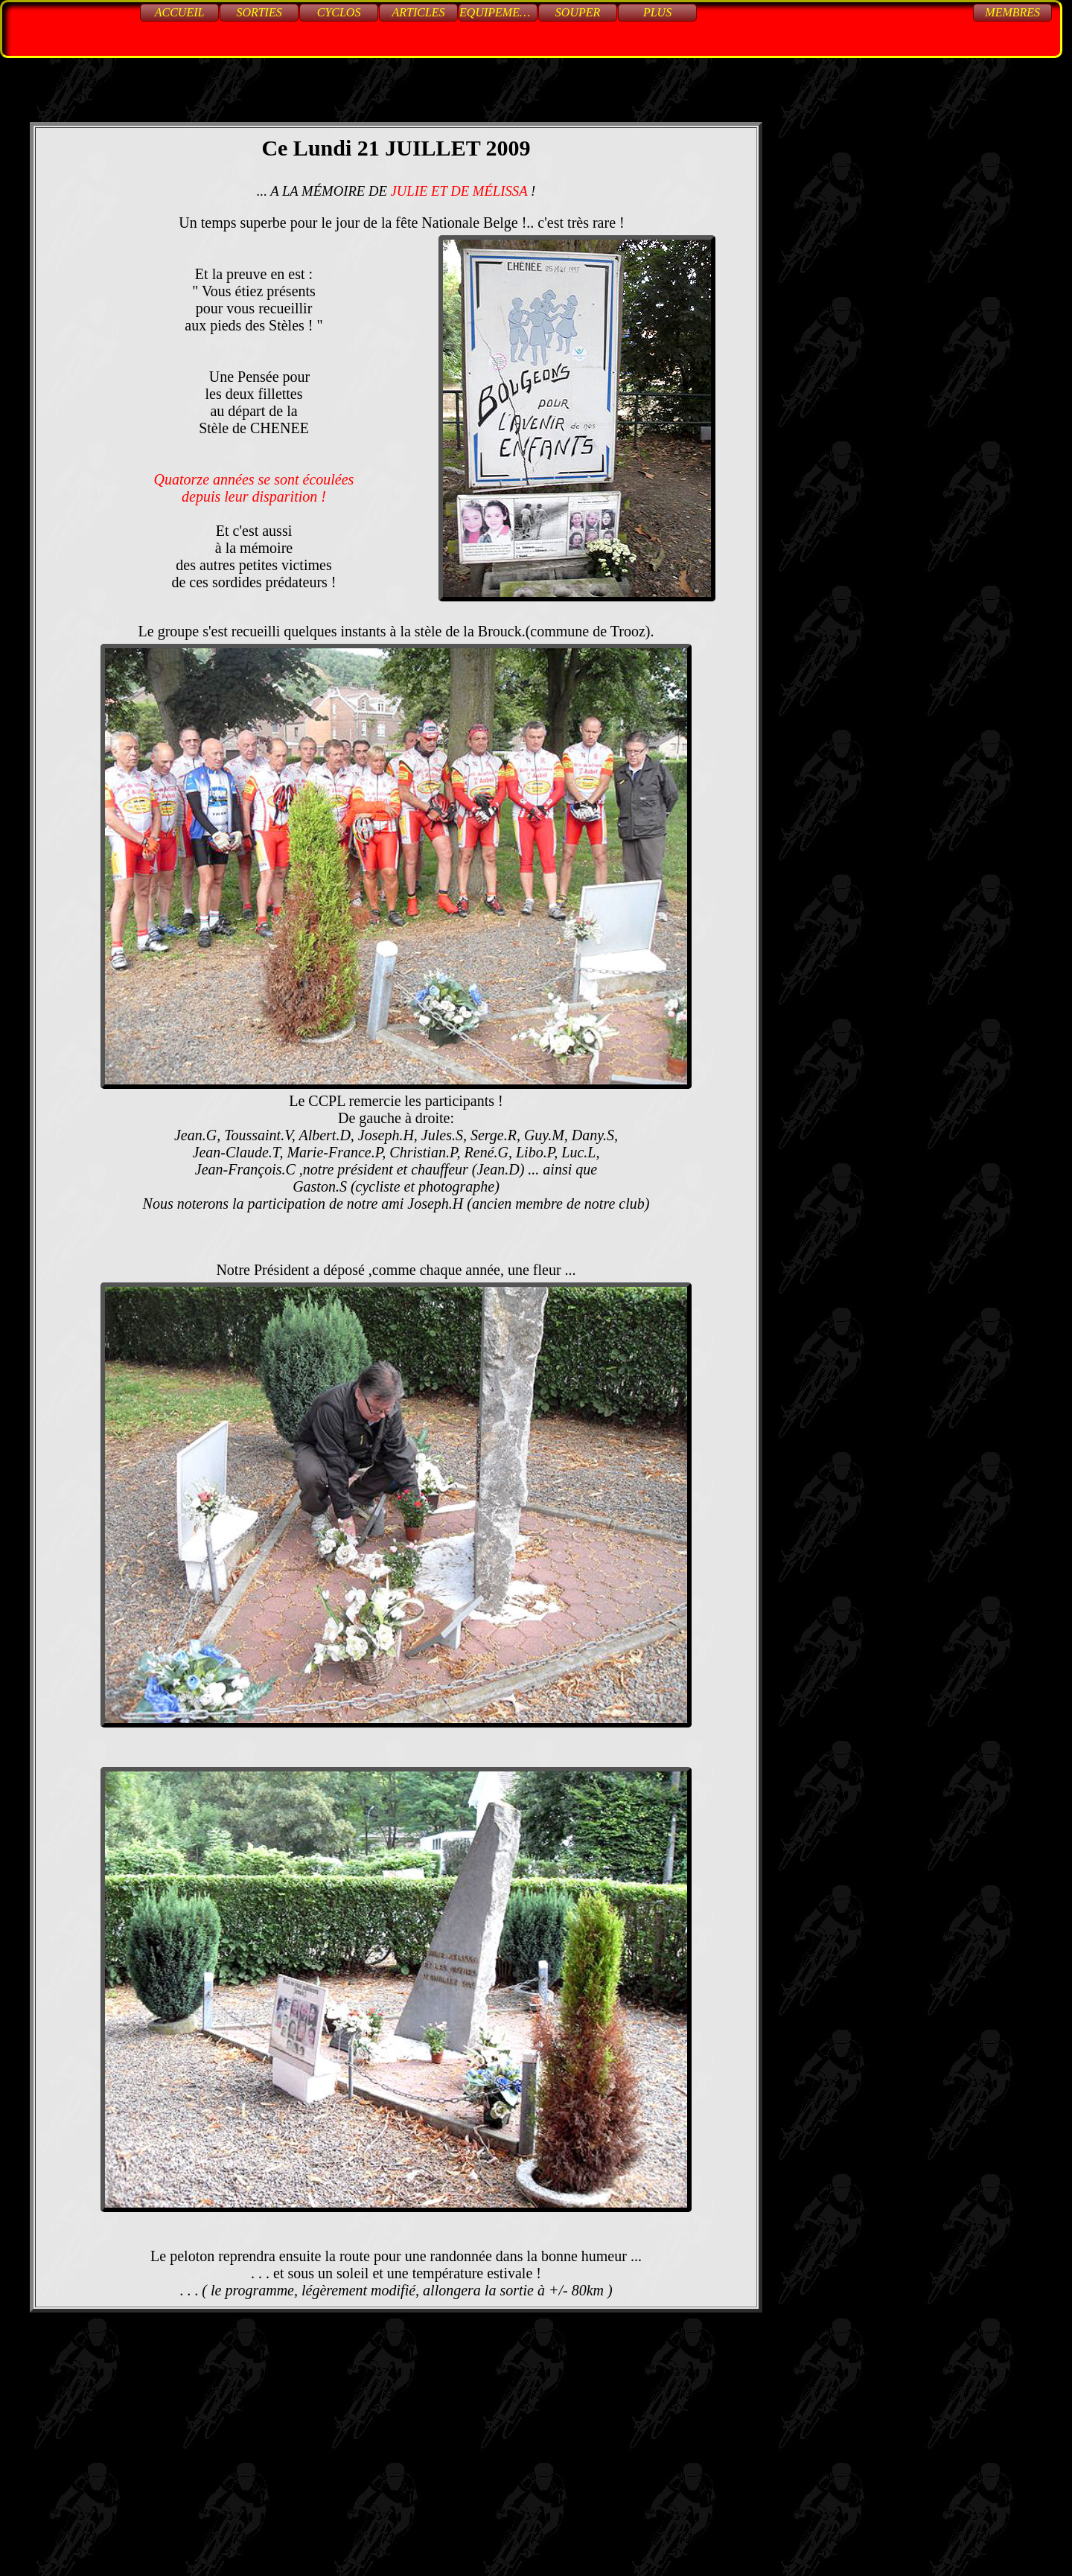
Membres (1012, 12)
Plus (657, 12)
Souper (577, 12)
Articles (418, 12)
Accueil (180, 12)
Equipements (498, 12)
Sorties (258, 12)
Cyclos (339, 12)
